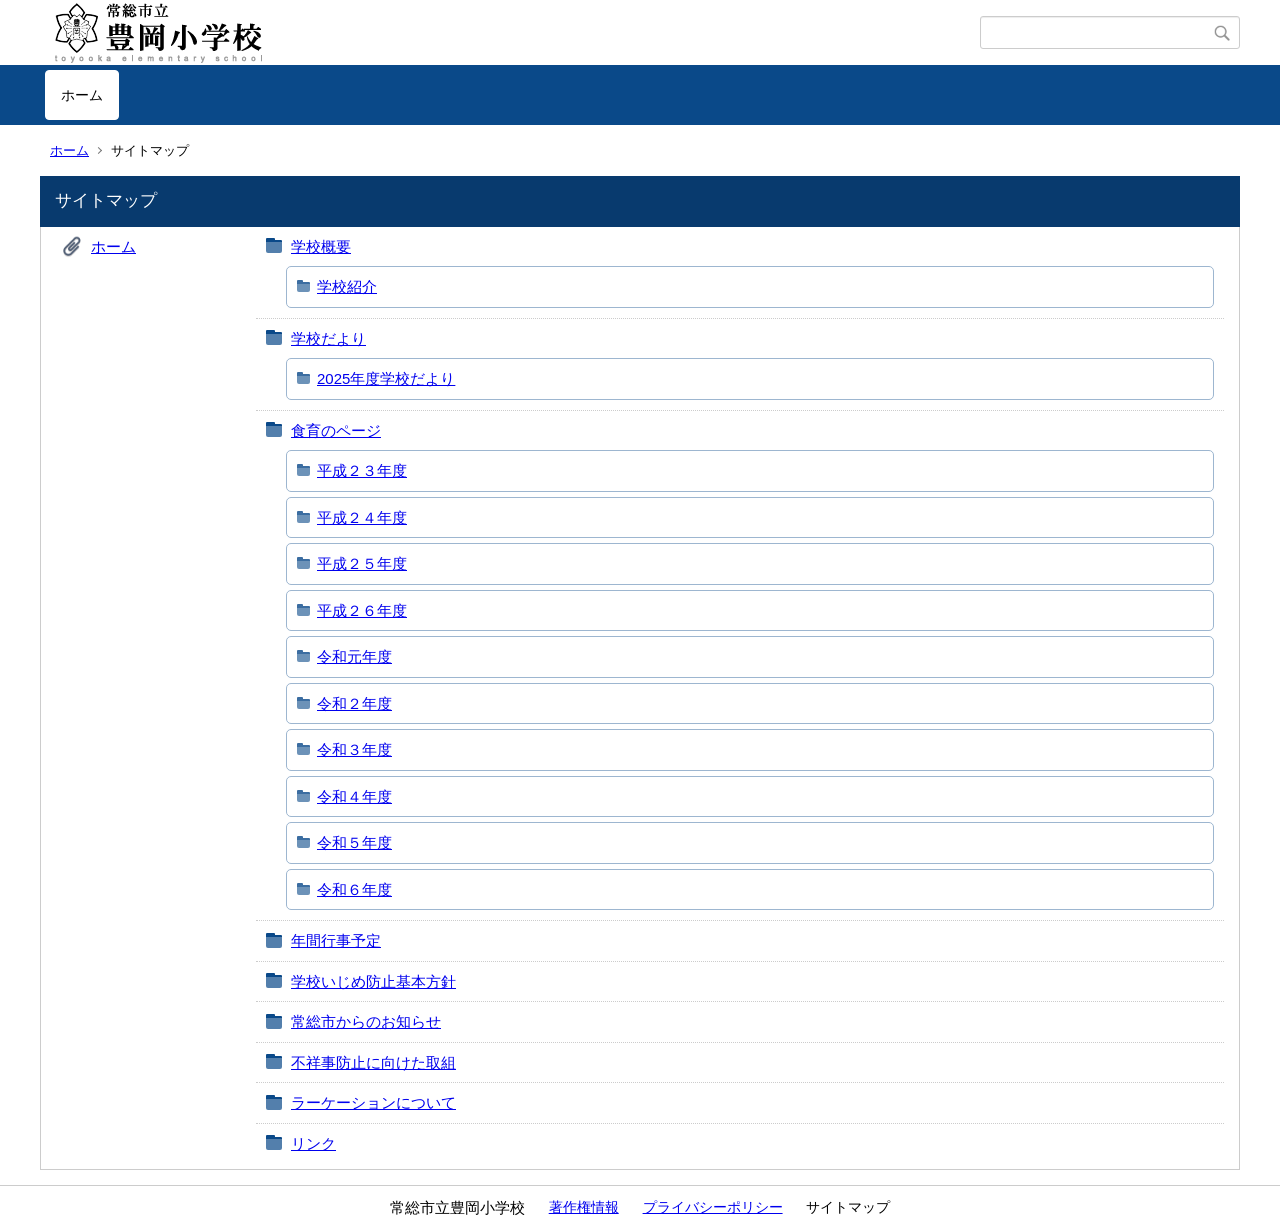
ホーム (82, 95)
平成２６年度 (362, 610)
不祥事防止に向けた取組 (373, 1062)
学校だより (328, 338)
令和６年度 (354, 889)
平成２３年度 (362, 470)
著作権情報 (584, 1207)
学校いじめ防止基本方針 (373, 981)
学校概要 (321, 246)
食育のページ (336, 430)
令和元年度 (354, 656)
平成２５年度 (362, 563)
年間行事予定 (336, 940)
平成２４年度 (362, 517)
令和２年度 (354, 703)
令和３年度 (354, 749)
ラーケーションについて (373, 1102)
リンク (313, 1143)
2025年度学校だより (386, 378)
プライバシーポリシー (713, 1207)
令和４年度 (354, 796)
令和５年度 (354, 842)
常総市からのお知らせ (366, 1021)
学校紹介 (347, 286)
